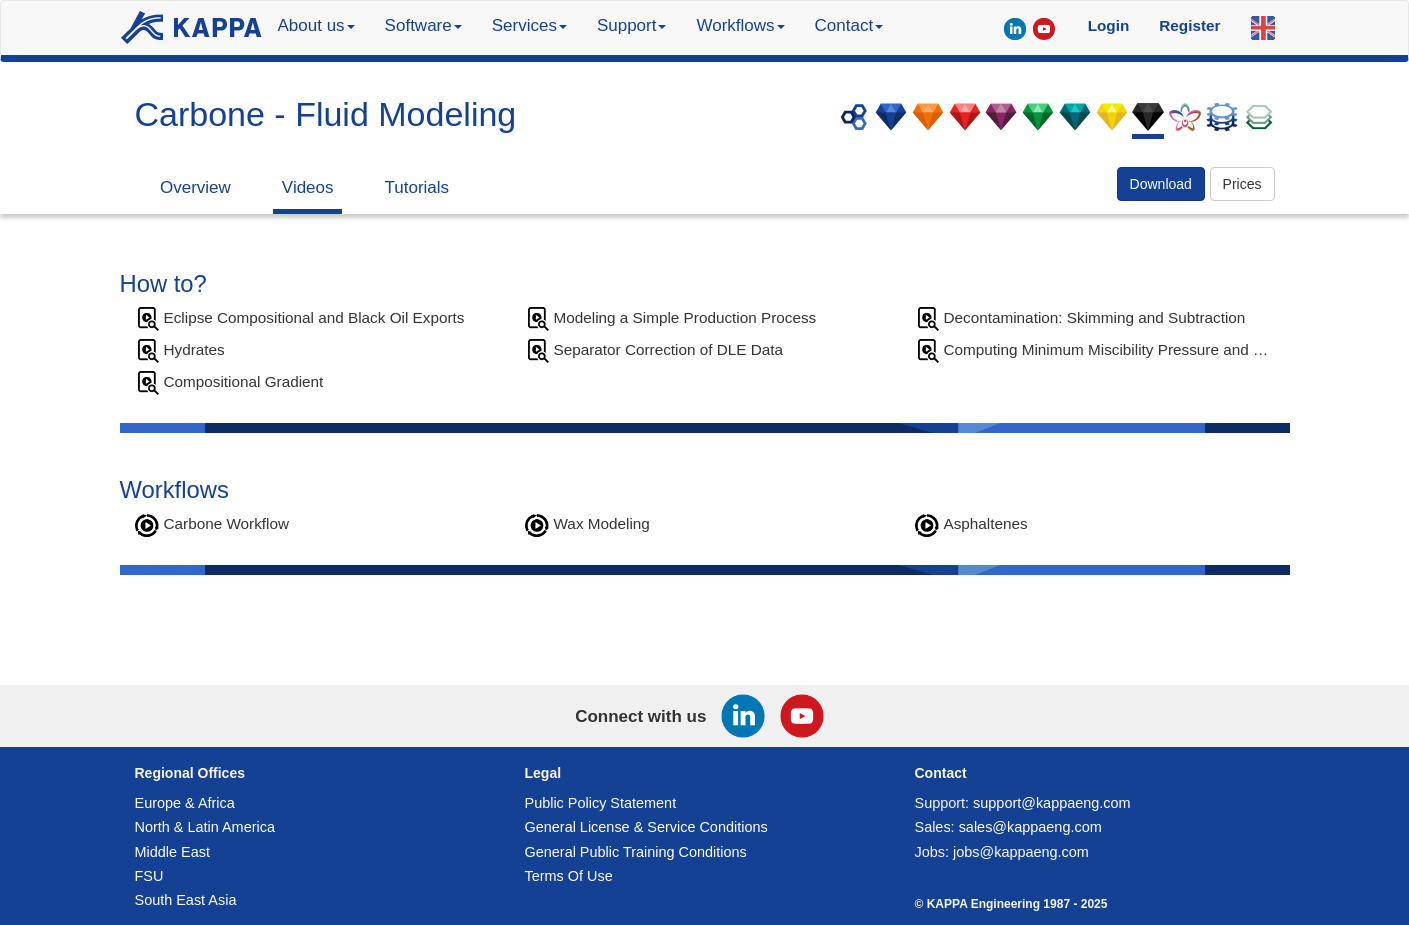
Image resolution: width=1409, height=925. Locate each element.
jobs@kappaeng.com (1021, 852)
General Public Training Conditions (636, 852)
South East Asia (186, 900)
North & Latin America (205, 827)
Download (1161, 184)
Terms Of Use (569, 876)
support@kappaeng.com (1052, 803)
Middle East (172, 852)
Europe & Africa (185, 803)
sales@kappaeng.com (1030, 827)
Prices (1242, 184)
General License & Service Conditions (646, 827)
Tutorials (417, 187)
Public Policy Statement (601, 803)
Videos (308, 187)
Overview (195, 187)
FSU (149, 876)
